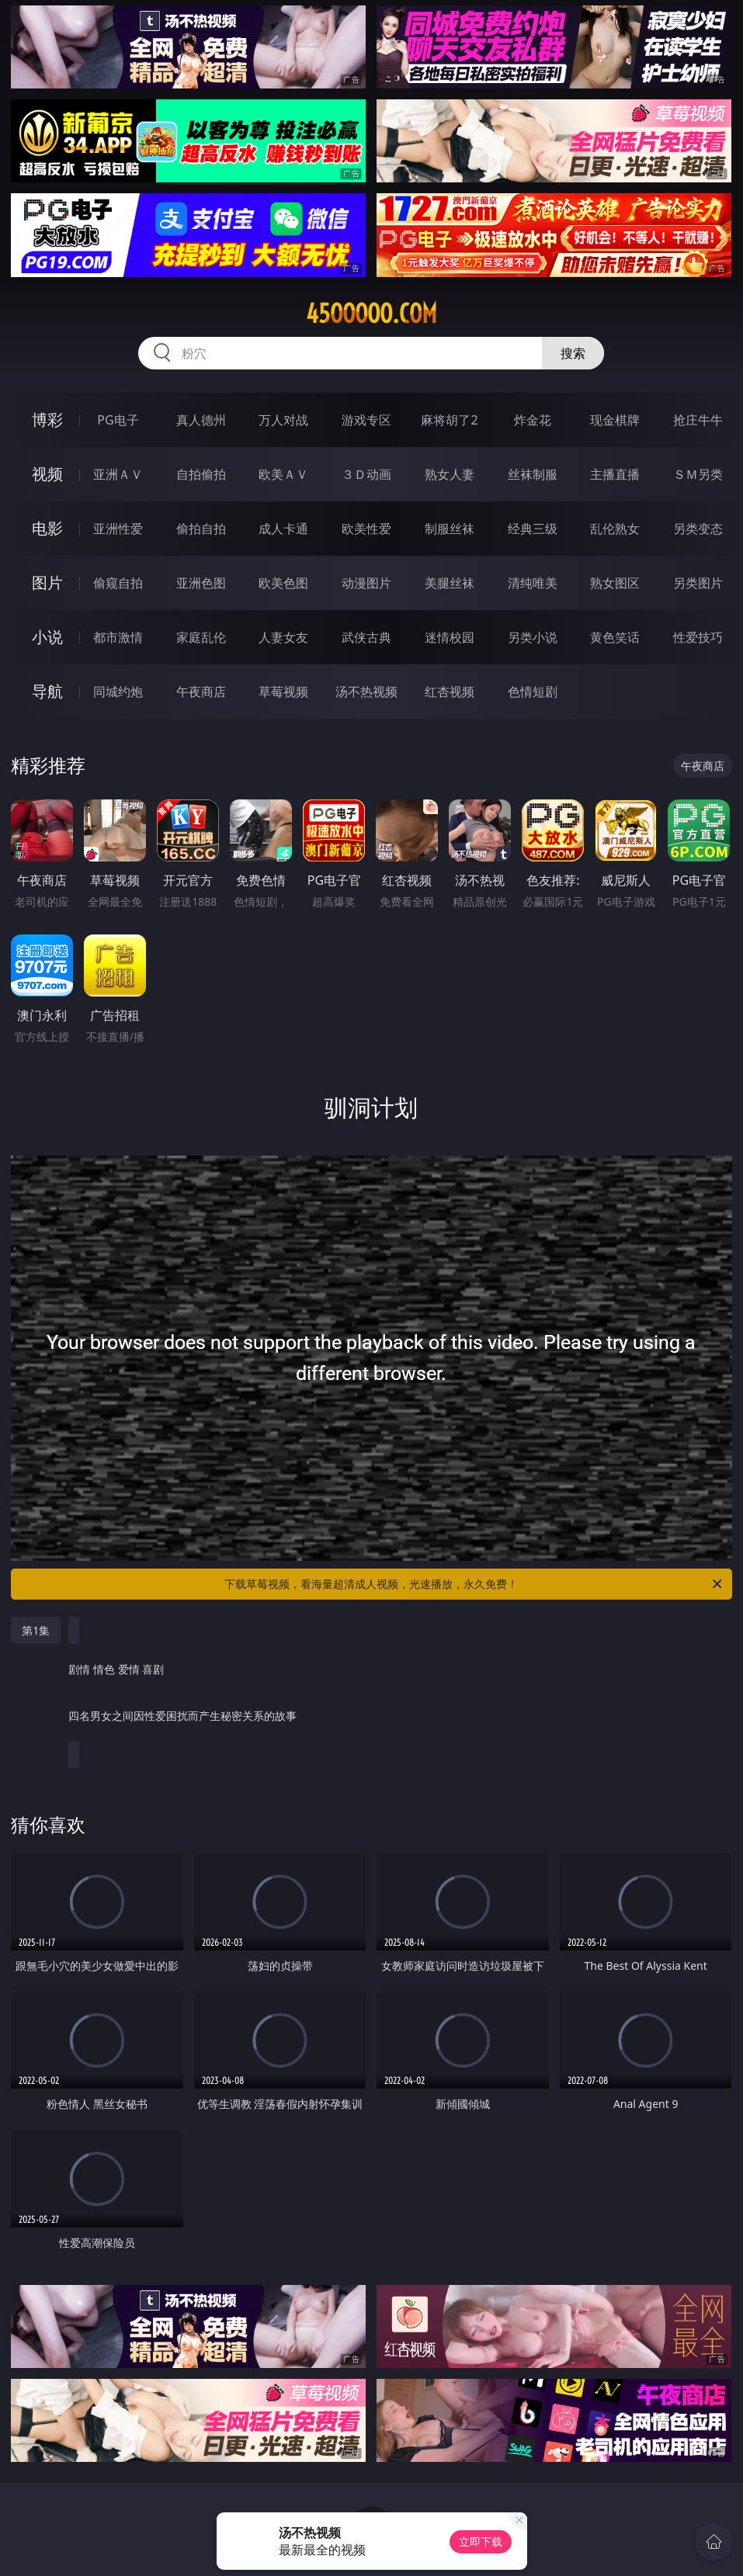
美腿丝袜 (449, 582)
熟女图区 (615, 582)
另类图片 (698, 582)
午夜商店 (201, 691)
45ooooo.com (371, 313)
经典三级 (532, 528)
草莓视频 (283, 691)
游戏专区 (366, 419)
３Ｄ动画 (366, 474)
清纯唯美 (532, 582)
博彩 (47, 419)
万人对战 (283, 419)
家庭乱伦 (201, 637)
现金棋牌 (615, 419)
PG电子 (117, 419)
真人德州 (201, 419)
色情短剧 (532, 691)
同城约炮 (118, 691)
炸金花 (532, 419)
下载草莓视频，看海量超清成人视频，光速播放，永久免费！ (474, 1584)
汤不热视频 (366, 691)
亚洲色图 (201, 582)
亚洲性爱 (118, 528)
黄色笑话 (615, 637)
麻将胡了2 (449, 419)
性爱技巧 (698, 637)
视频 (47, 473)
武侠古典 (366, 637)
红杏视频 (449, 691)
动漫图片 (366, 582)
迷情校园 (449, 637)
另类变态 (698, 528)
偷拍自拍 (201, 528)
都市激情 (118, 637)
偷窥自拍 (118, 582)
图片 (47, 582)
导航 (47, 691)
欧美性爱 (366, 528)
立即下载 (480, 2541)
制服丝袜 (449, 528)
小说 (47, 636)
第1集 (36, 1630)
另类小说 (532, 637)
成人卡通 (283, 528)
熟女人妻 (449, 474)
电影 (47, 528)
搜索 (573, 353)
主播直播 (615, 474)
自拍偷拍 (201, 474)
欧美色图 (283, 582)
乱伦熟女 (615, 528)
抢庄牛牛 (698, 419)
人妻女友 (283, 637)
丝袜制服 (532, 474)
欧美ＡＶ (283, 474)
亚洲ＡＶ (118, 474)
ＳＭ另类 (698, 474)
